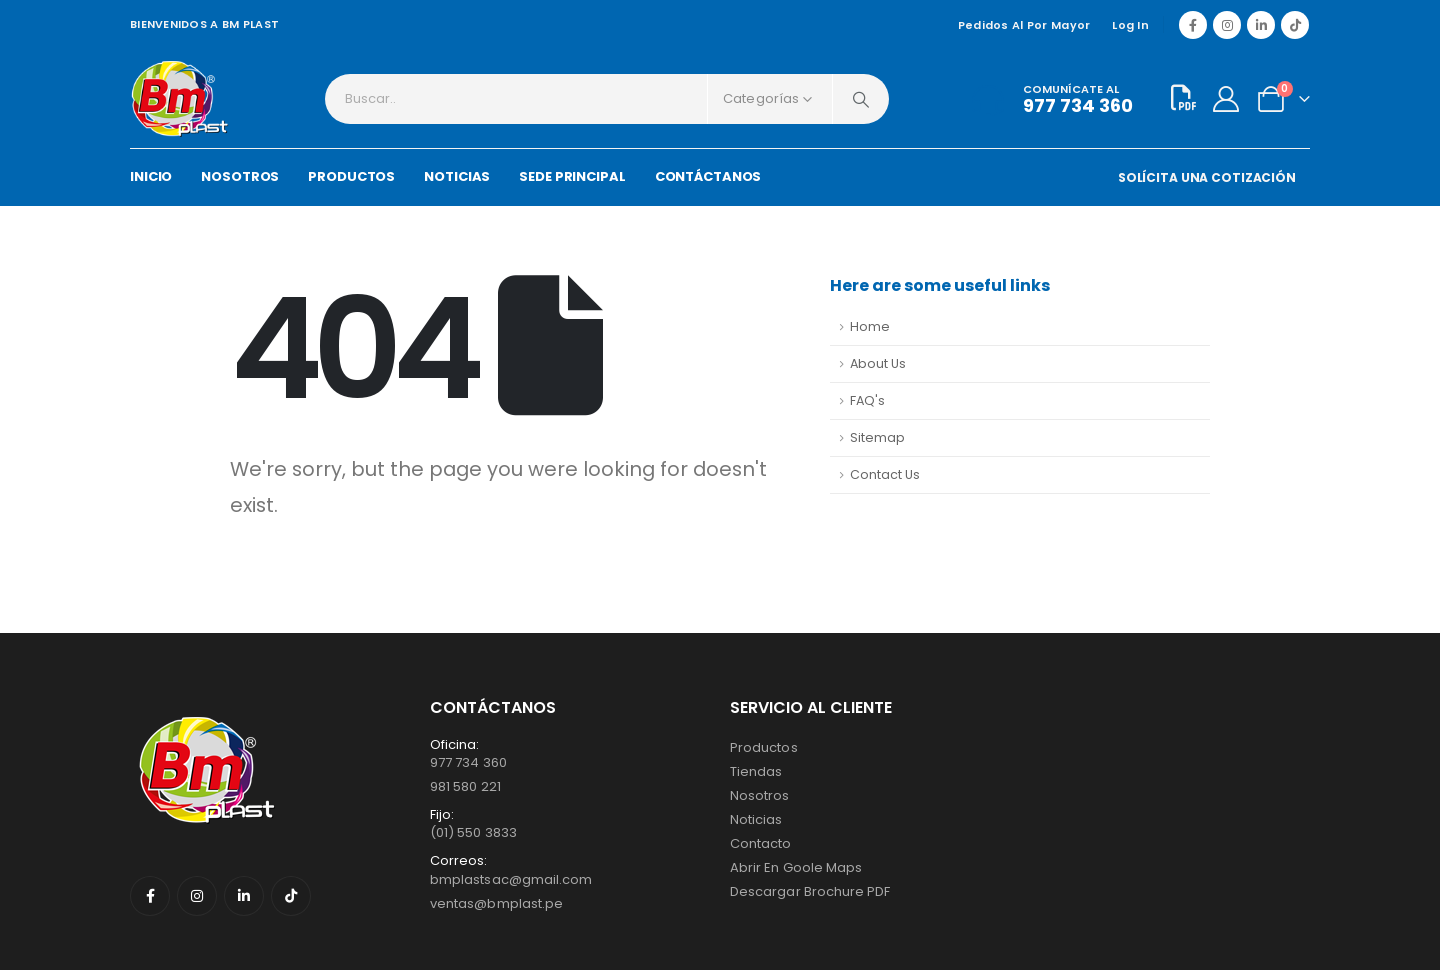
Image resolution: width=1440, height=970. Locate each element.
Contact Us (885, 474)
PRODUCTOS (351, 176)
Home (870, 326)
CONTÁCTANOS (708, 176)
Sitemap (877, 437)
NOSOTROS (240, 176)
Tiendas (756, 771)
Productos (764, 747)
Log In (1130, 25)
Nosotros (760, 795)
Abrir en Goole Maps (796, 867)
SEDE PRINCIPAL (572, 176)
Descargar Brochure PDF (810, 891)
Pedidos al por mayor (1024, 25)
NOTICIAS (457, 176)
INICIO (151, 176)
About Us (878, 363)
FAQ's (867, 400)
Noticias (756, 819)
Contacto (761, 843)
